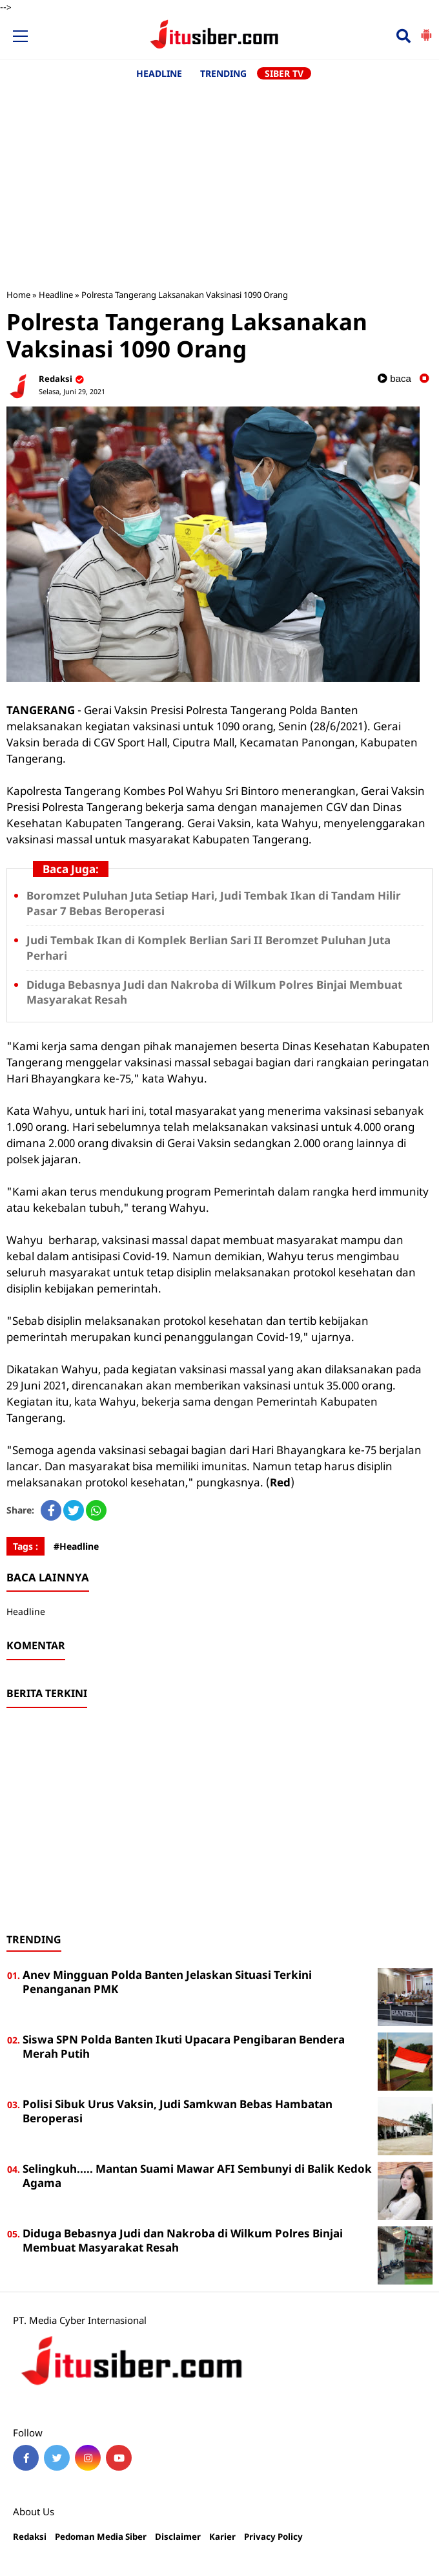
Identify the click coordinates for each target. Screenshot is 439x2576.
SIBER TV (284, 73)
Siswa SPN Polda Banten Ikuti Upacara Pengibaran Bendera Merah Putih (184, 2046)
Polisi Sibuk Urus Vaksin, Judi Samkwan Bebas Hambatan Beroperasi (177, 2111)
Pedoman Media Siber (101, 2536)
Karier (222, 2536)
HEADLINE (159, 73)
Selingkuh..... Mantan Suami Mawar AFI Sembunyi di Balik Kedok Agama (197, 2175)
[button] (426, 29)
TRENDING (223, 73)
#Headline (76, 1546)
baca (394, 378)
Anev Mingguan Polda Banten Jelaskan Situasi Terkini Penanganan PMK (167, 1981)
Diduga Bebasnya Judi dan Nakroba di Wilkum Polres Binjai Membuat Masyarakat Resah (183, 2240)
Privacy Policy (273, 2536)
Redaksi (29, 2536)
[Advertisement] (219, 177)
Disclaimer (178, 2536)
